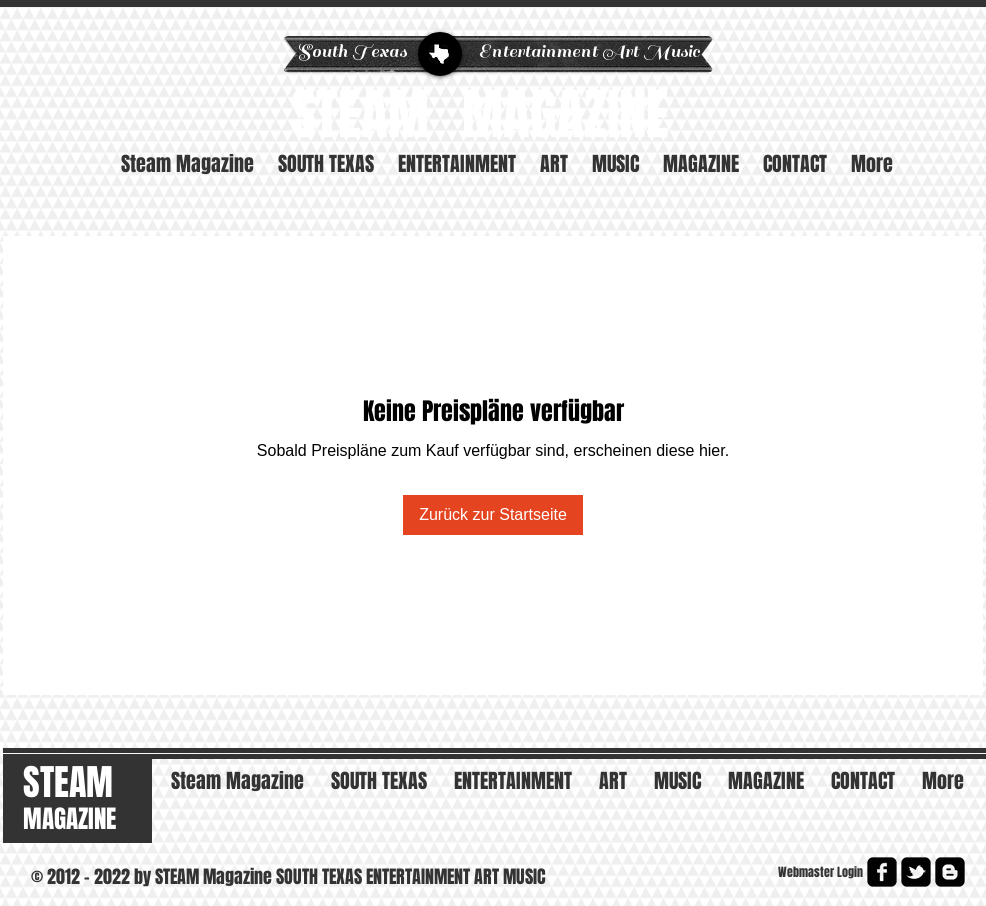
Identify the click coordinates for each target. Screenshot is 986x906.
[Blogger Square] (950, 872)
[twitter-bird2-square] (916, 872)
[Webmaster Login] (820, 873)
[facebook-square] (882, 872)
